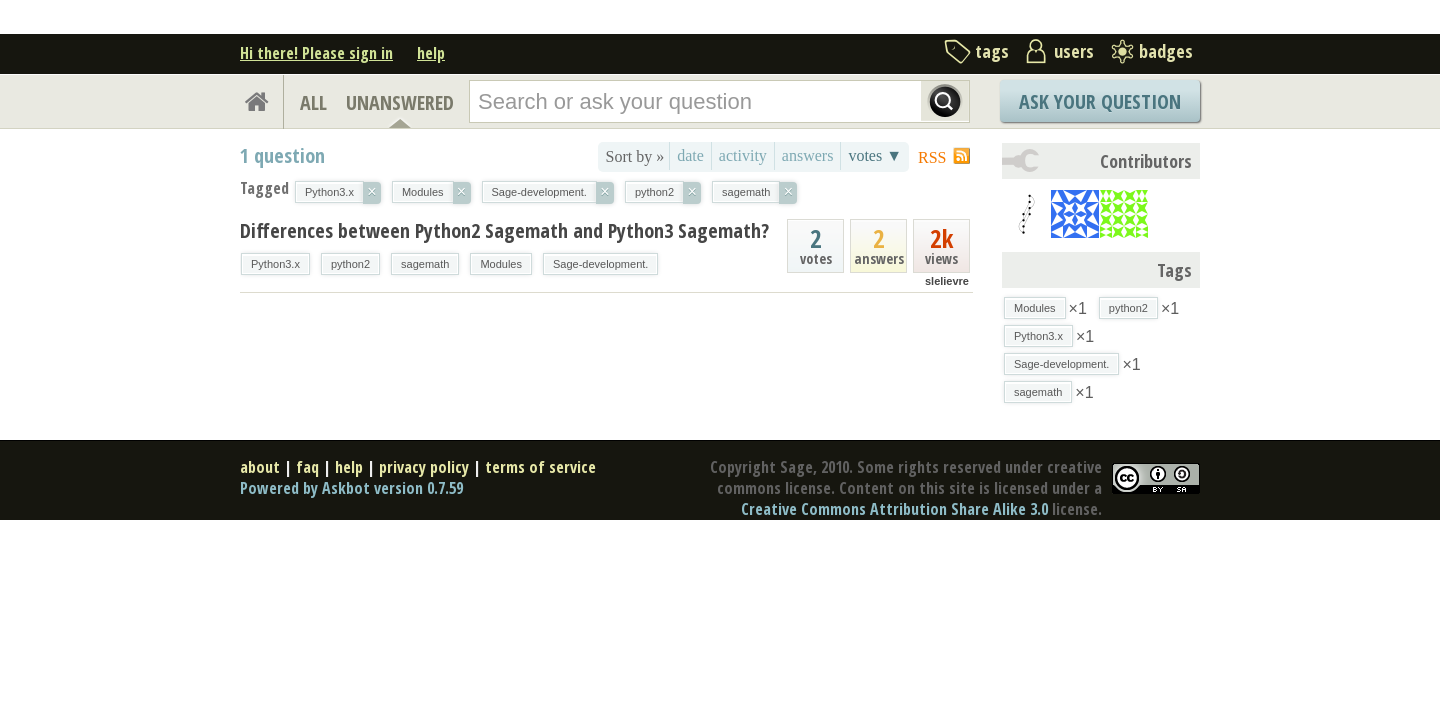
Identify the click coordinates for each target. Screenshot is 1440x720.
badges (1166, 51)
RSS (932, 157)
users (1074, 51)
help (431, 53)
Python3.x (275, 264)
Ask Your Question (1100, 101)
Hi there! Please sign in (316, 53)
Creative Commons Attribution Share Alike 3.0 (894, 509)
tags (992, 51)
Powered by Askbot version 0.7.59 (351, 488)
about (260, 467)
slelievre (947, 281)
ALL (313, 102)
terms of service (540, 467)
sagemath (425, 264)
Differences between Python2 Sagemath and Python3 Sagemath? (504, 230)
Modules (501, 264)
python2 (350, 264)
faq (307, 467)
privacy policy (424, 467)
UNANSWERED (400, 102)
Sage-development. (600, 264)
